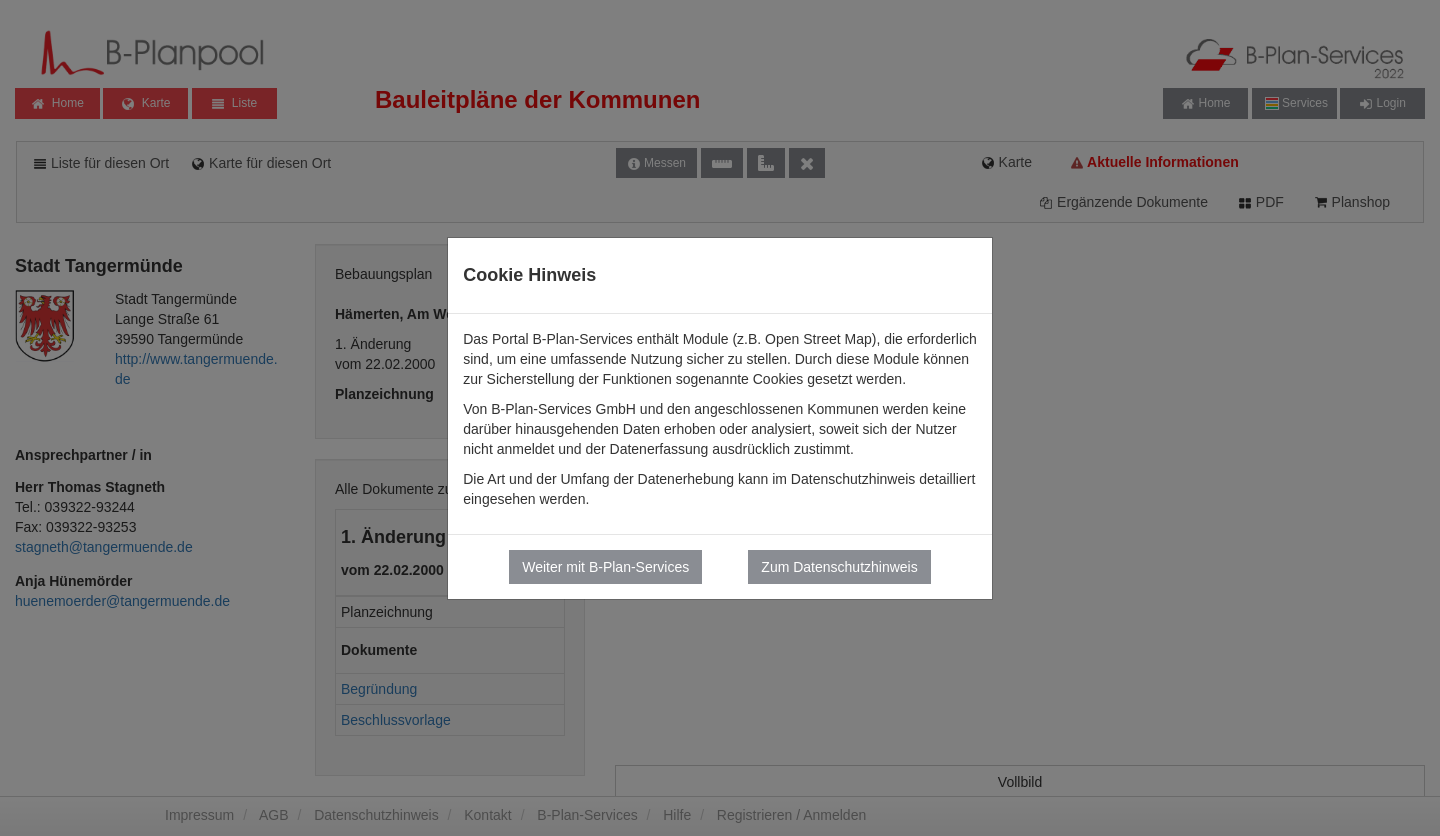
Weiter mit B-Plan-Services (605, 567)
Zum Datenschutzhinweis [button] (839, 567)
